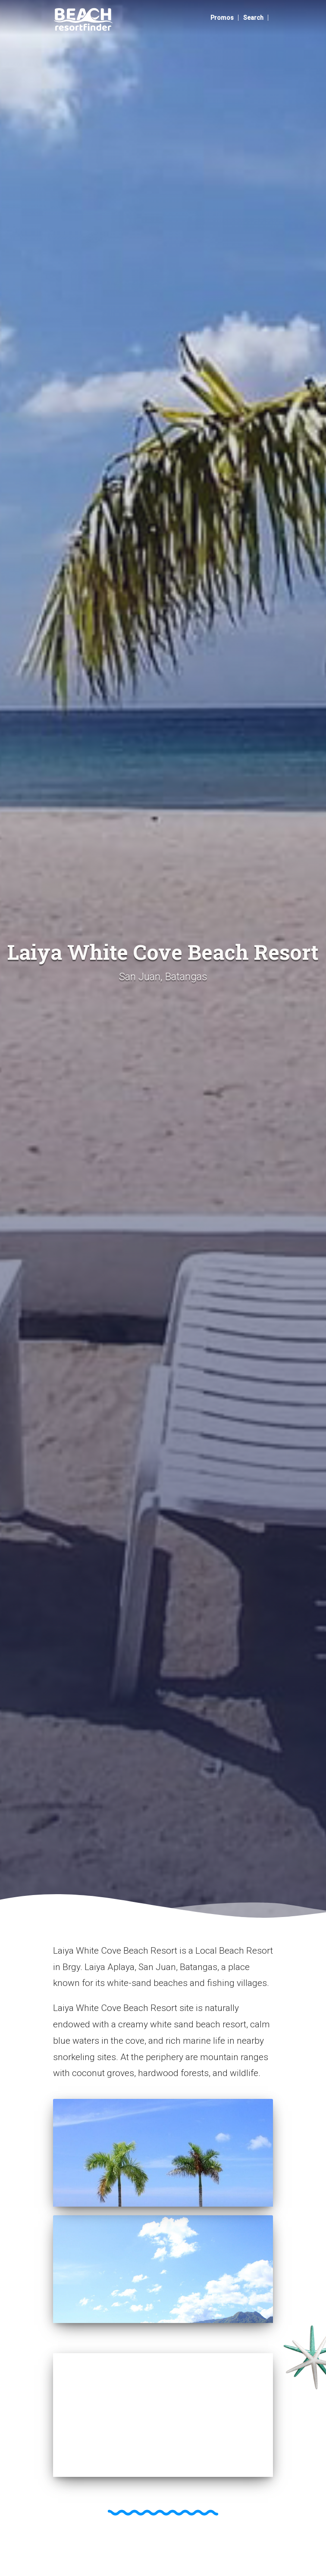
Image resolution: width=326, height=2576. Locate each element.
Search (253, 17)
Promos (222, 17)
